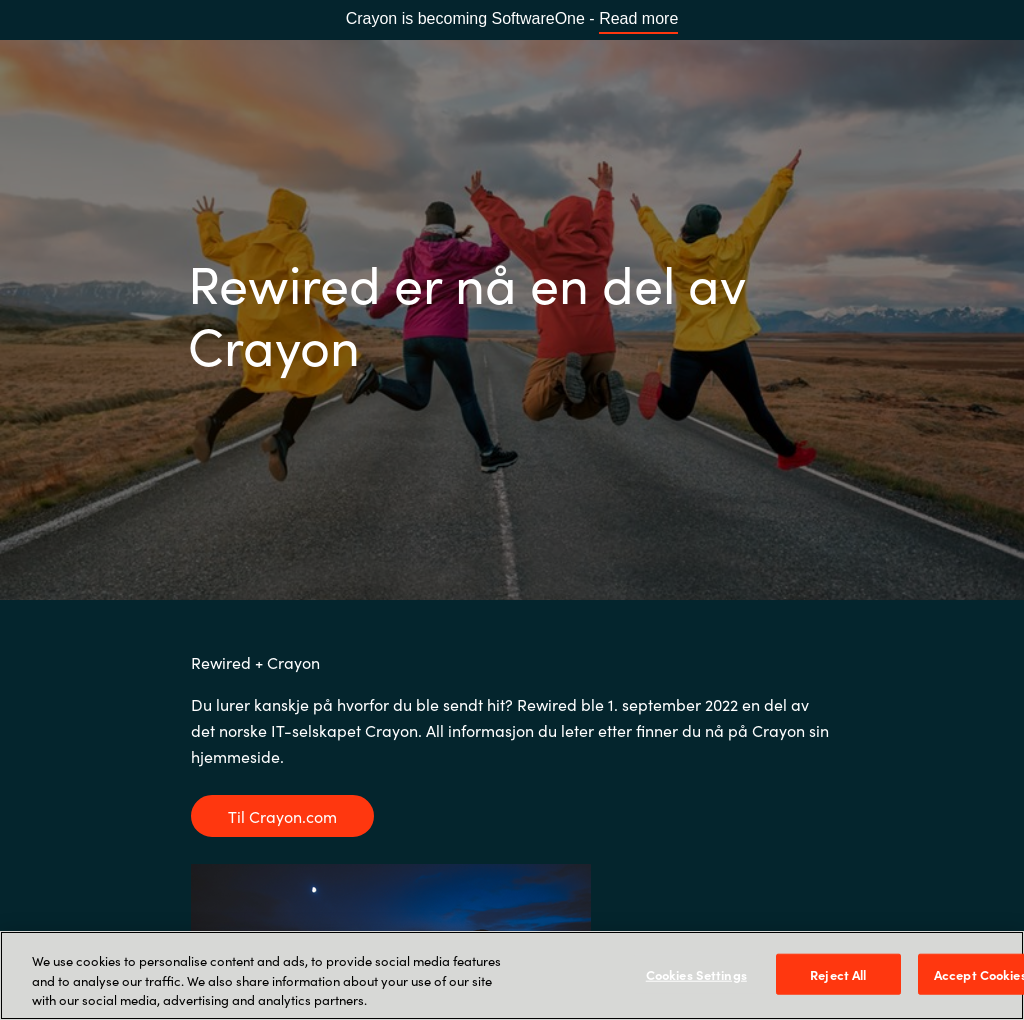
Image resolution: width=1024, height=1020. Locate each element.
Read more (638, 18)
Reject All (838, 973)
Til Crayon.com (282, 816)
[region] (512, 975)
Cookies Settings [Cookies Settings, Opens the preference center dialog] (696, 973)
